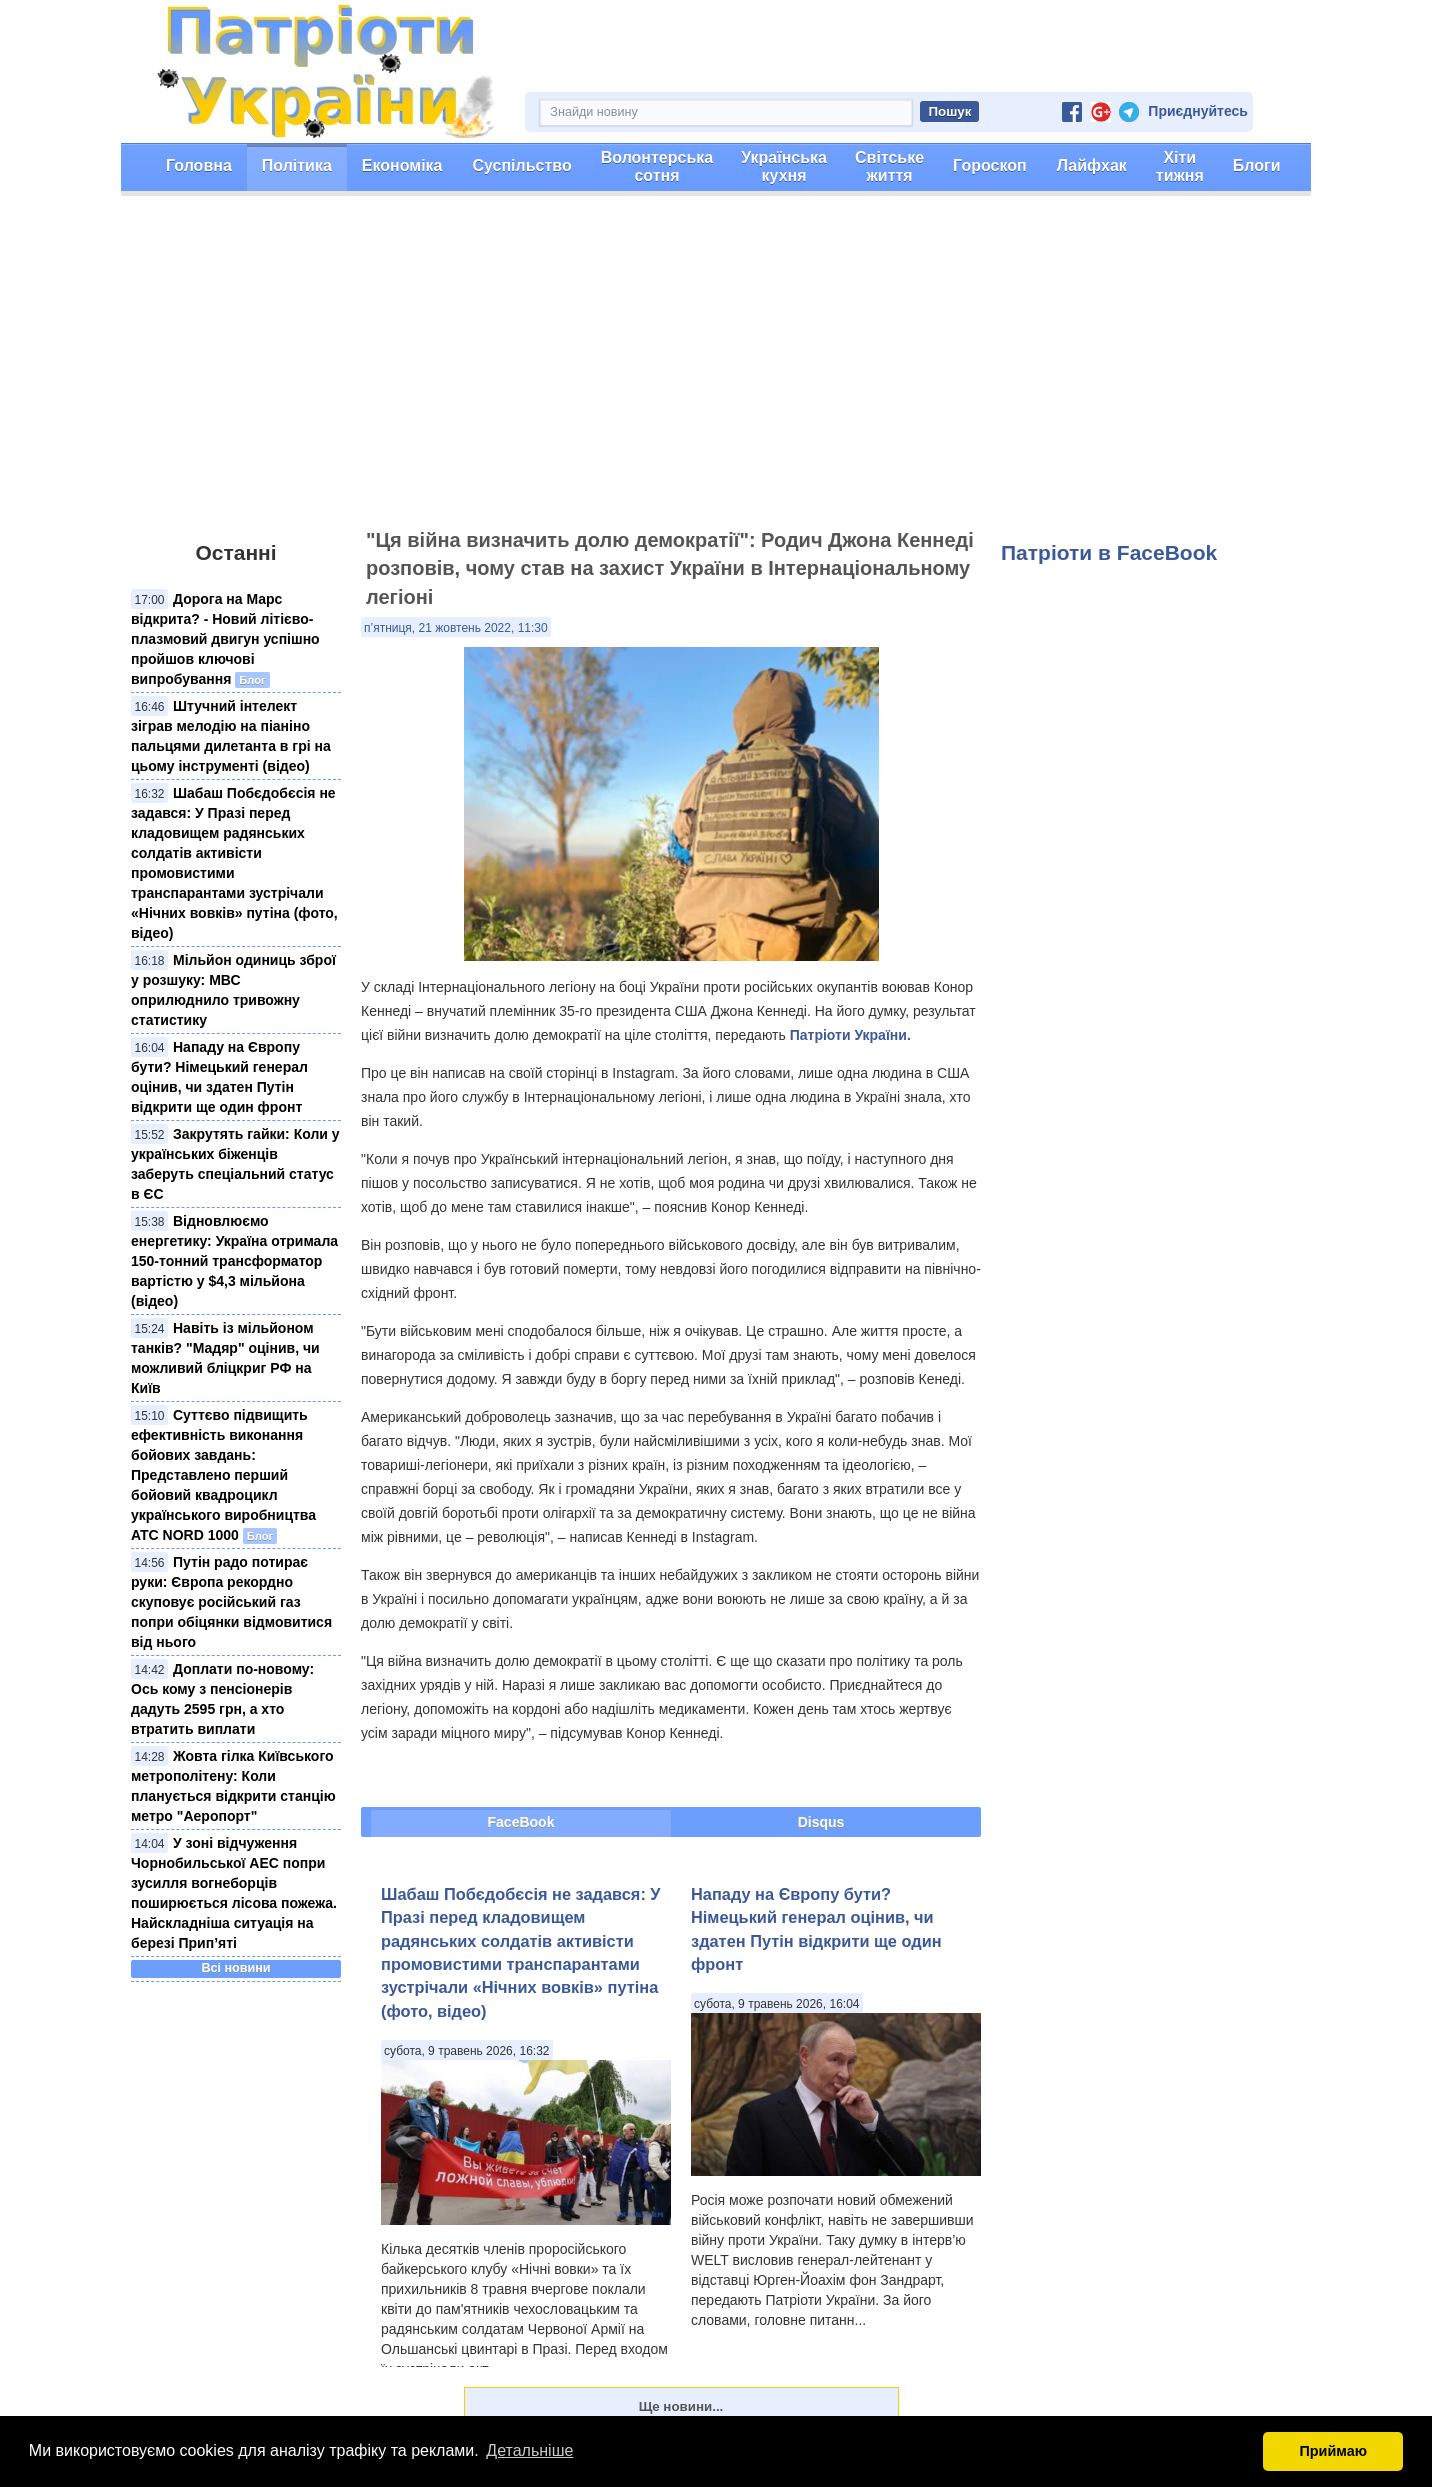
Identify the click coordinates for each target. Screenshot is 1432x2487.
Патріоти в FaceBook (1109, 552)
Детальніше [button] (529, 2450)
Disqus (821, 1822)
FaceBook (521, 1822)
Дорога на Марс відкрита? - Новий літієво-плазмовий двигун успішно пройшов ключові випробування (225, 639)
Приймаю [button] (1333, 2451)
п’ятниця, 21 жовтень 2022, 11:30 (456, 628)
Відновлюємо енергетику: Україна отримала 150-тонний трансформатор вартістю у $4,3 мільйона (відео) (234, 1261)
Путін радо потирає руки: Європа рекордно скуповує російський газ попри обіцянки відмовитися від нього (231, 1602)
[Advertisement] (716, 371)
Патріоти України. (850, 1035)
